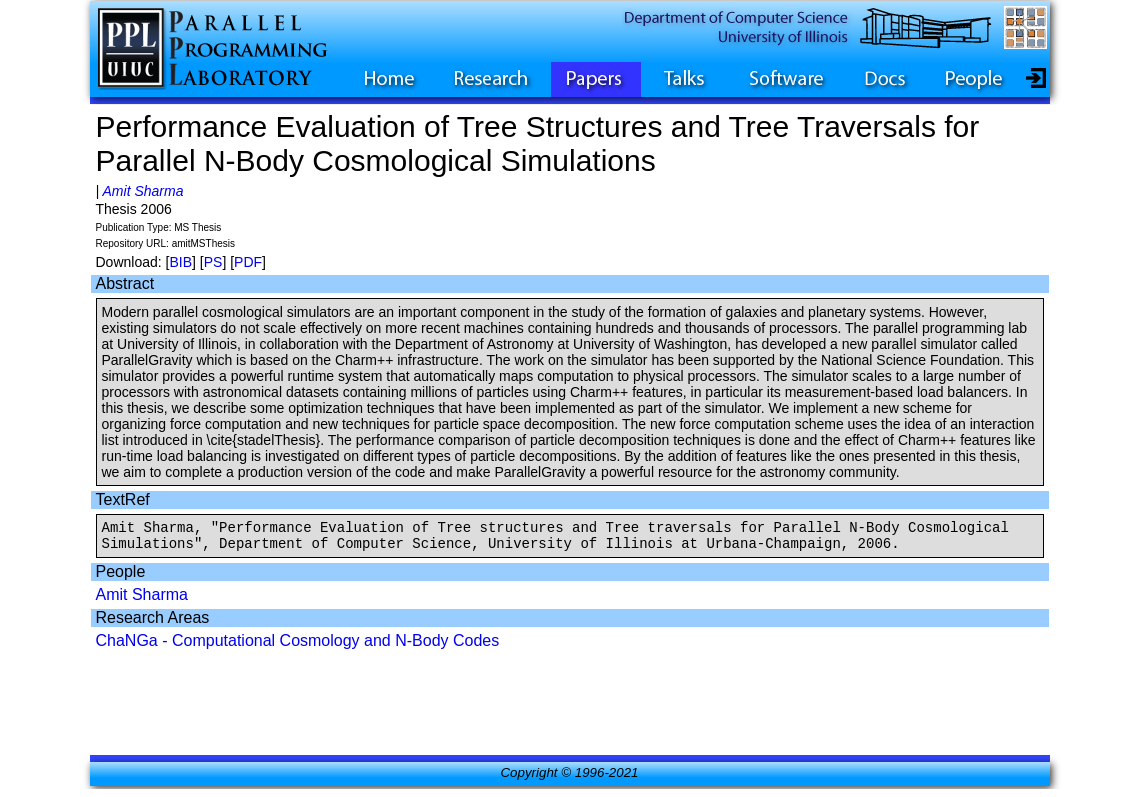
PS (213, 262)
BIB (180, 262)
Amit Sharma (143, 191)
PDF (248, 262)
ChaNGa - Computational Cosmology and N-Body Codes (298, 646)
